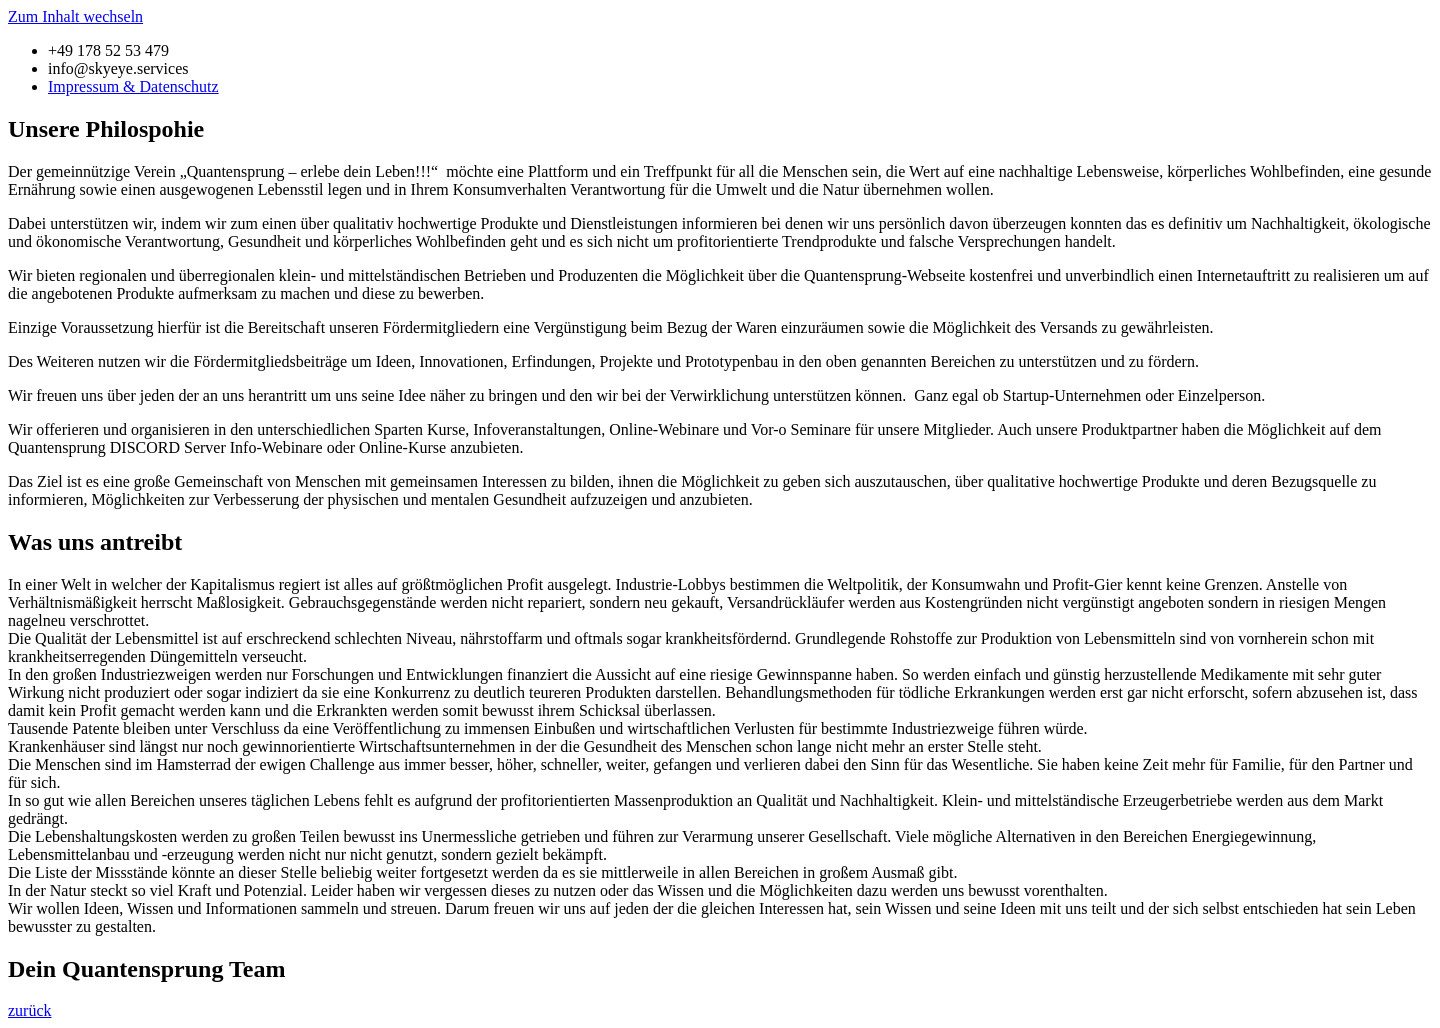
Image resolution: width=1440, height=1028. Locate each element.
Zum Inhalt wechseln (75, 16)
